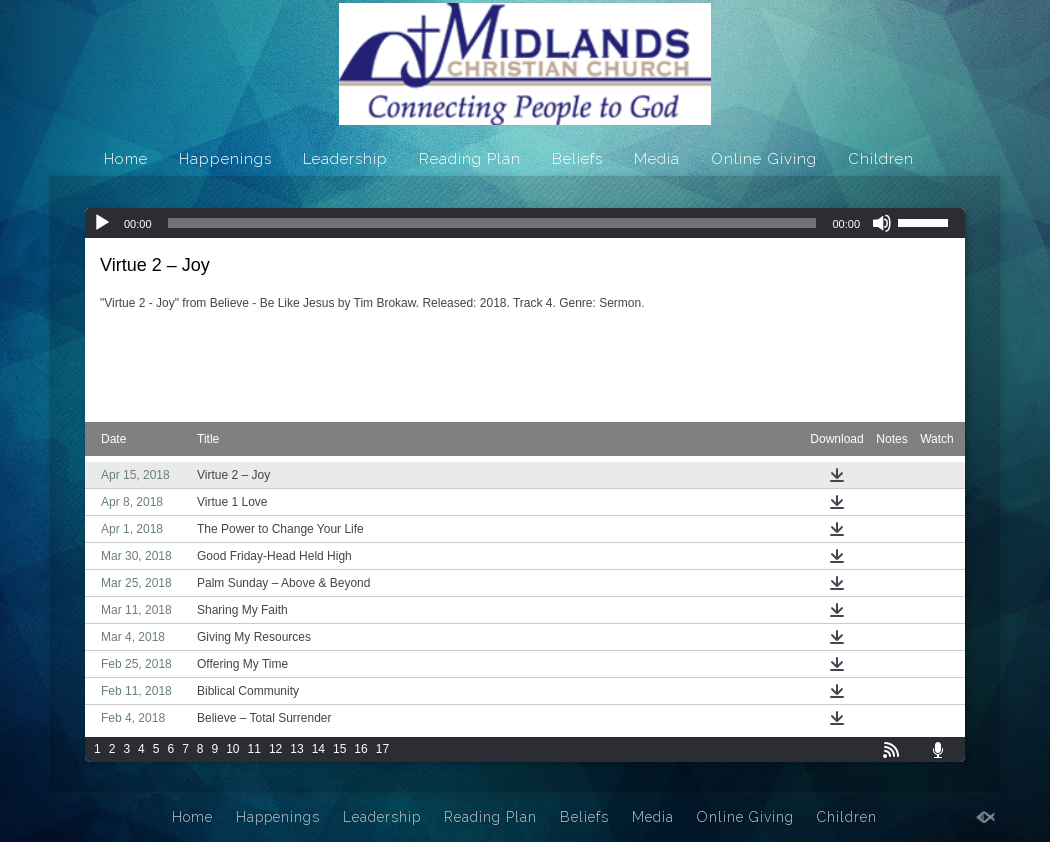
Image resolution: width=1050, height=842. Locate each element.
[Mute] (882, 223)
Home (126, 159)
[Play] (102, 223)
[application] (525, 223)
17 (382, 749)
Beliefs (577, 159)
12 (275, 749)
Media (657, 159)
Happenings (225, 159)
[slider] (492, 223)
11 (254, 749)
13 (296, 749)
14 (318, 749)
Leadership (345, 159)
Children (881, 159)
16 (360, 749)
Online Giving (764, 159)
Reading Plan (470, 159)
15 (339, 749)
